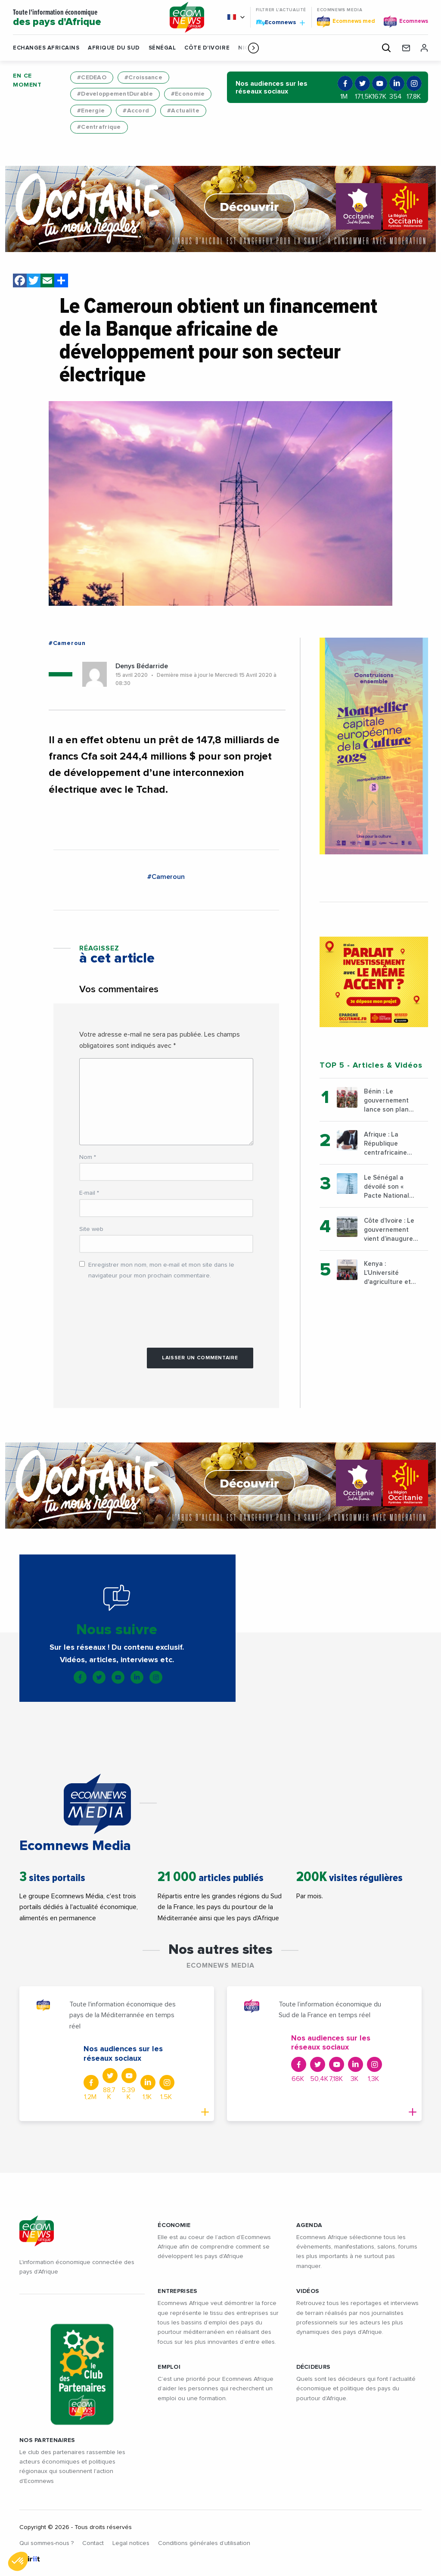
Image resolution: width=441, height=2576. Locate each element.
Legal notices (130, 2543)
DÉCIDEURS (313, 2367)
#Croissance (143, 78)
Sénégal (162, 48)
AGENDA (309, 2225)
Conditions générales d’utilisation (204, 2543)
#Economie (188, 94)
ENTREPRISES (177, 2291)
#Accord (136, 111)
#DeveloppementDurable (115, 94)
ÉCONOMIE (174, 2225)
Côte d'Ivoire (207, 48)
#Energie (91, 111)
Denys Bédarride (141, 666)
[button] (253, 47)
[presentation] (144, 1309)
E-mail (89, 1193)
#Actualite (183, 111)
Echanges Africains (46, 48)
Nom (87, 1157)
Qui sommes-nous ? (46, 2543)
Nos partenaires (47, 2440)
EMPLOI (169, 2367)
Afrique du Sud (114, 48)
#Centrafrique (99, 127)
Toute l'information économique (85, 18)
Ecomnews (280, 22)
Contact (93, 2543)
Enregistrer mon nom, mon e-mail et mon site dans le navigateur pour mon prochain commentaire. (161, 1270)
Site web (91, 1229)
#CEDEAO (91, 78)
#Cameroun (67, 643)
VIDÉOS (308, 2291)
